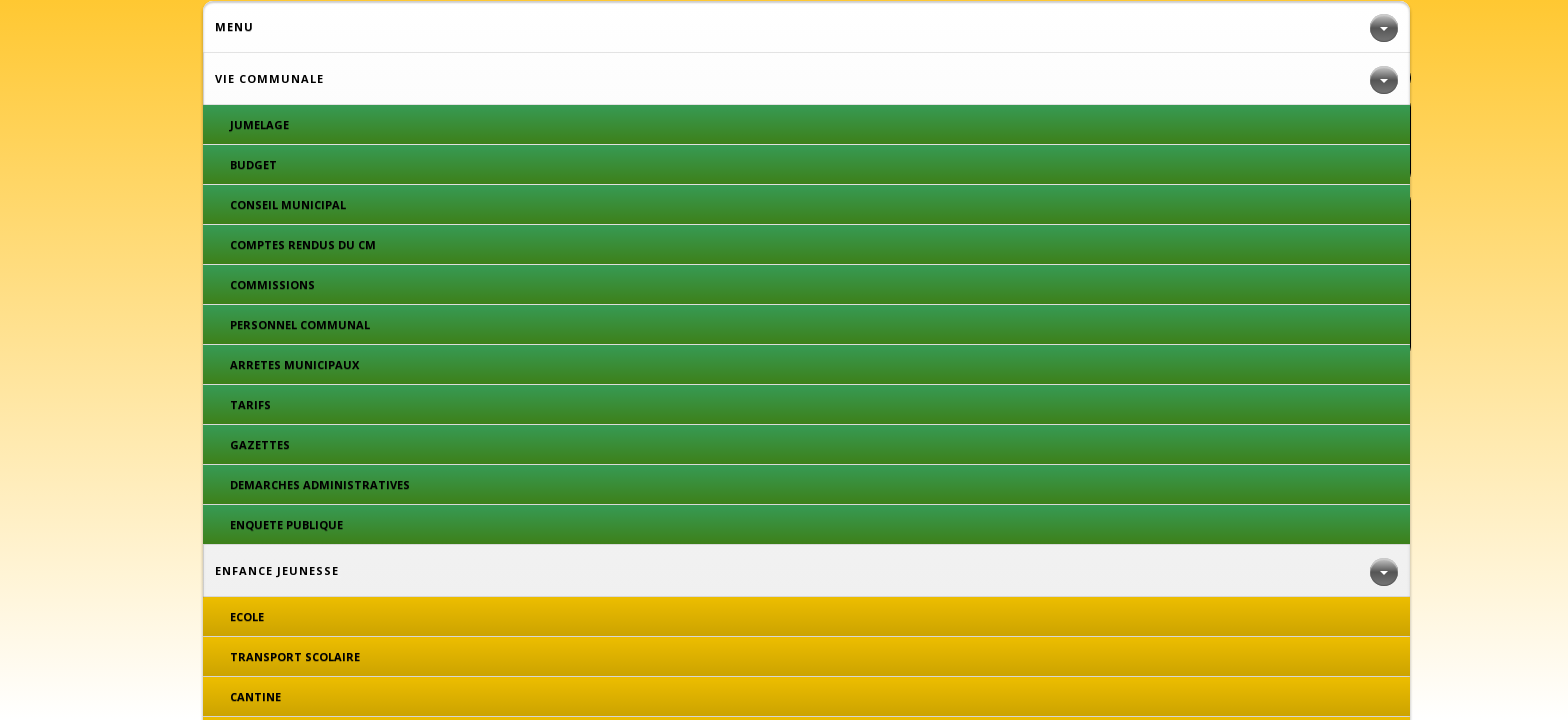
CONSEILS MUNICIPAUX (1130, 139)
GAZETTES (489, 139)
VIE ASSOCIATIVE (1249, 32)
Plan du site (763, 346)
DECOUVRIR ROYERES (1020, 32)
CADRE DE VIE (754, 32)
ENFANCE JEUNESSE (531, 32)
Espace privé (852, 346)
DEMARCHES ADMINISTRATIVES (809, 139)
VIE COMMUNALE (282, 32)
